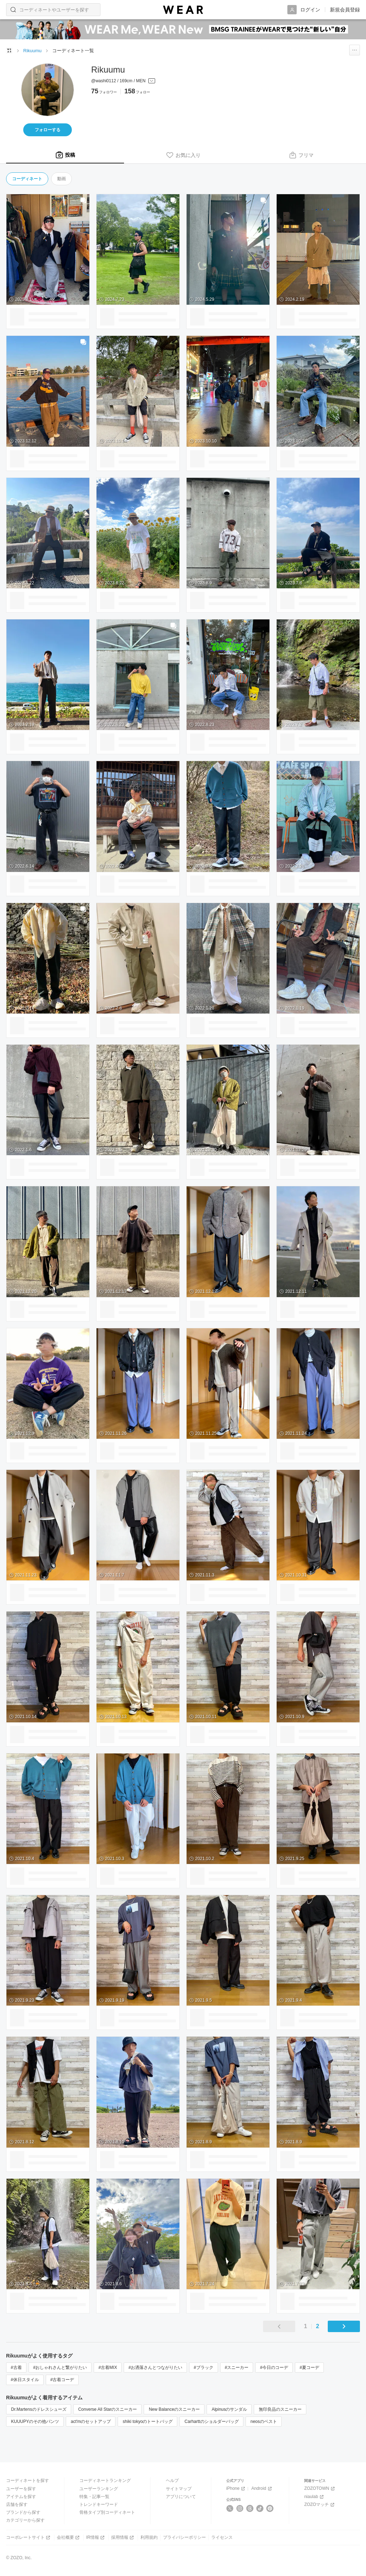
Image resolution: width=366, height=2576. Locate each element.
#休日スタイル (25, 2379)
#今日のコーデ (274, 2367)
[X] (230, 2508)
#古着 (16, 2367)
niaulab (314, 2496)
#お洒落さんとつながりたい (155, 2367)
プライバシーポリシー (184, 2537)
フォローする (47, 129)
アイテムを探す (21, 2496)
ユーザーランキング (98, 2488)
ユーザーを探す (21, 2488)
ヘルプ (172, 2480)
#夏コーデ (309, 2367)
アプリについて (181, 2496)
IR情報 (96, 2537)
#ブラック (203, 2367)
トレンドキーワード (98, 2504)
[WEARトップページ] (9, 50)
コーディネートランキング (105, 2480)
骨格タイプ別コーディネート (107, 2512)
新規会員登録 (345, 10)
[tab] (65, 155)
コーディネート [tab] (27, 178)
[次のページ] (344, 2326)
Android (262, 2488)
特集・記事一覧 (94, 2496)
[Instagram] (240, 2508)
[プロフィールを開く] (123, 81)
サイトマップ (179, 2488)
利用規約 (149, 2537)
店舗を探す (17, 2504)
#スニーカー (237, 2367)
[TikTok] (260, 2508)
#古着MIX (107, 2367)
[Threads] (250, 2508)
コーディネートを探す (27, 2480)
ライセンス (222, 2537)
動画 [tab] (61, 178)
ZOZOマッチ (320, 2504)
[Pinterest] (270, 2508)
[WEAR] (183, 9)
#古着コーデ (62, 2379)
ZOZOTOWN (320, 2488)
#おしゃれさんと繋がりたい (60, 2367)
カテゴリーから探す (25, 2520)
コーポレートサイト (28, 2537)
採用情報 (123, 2537)
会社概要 (69, 2537)
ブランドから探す (23, 2512)
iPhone (236, 2488)
